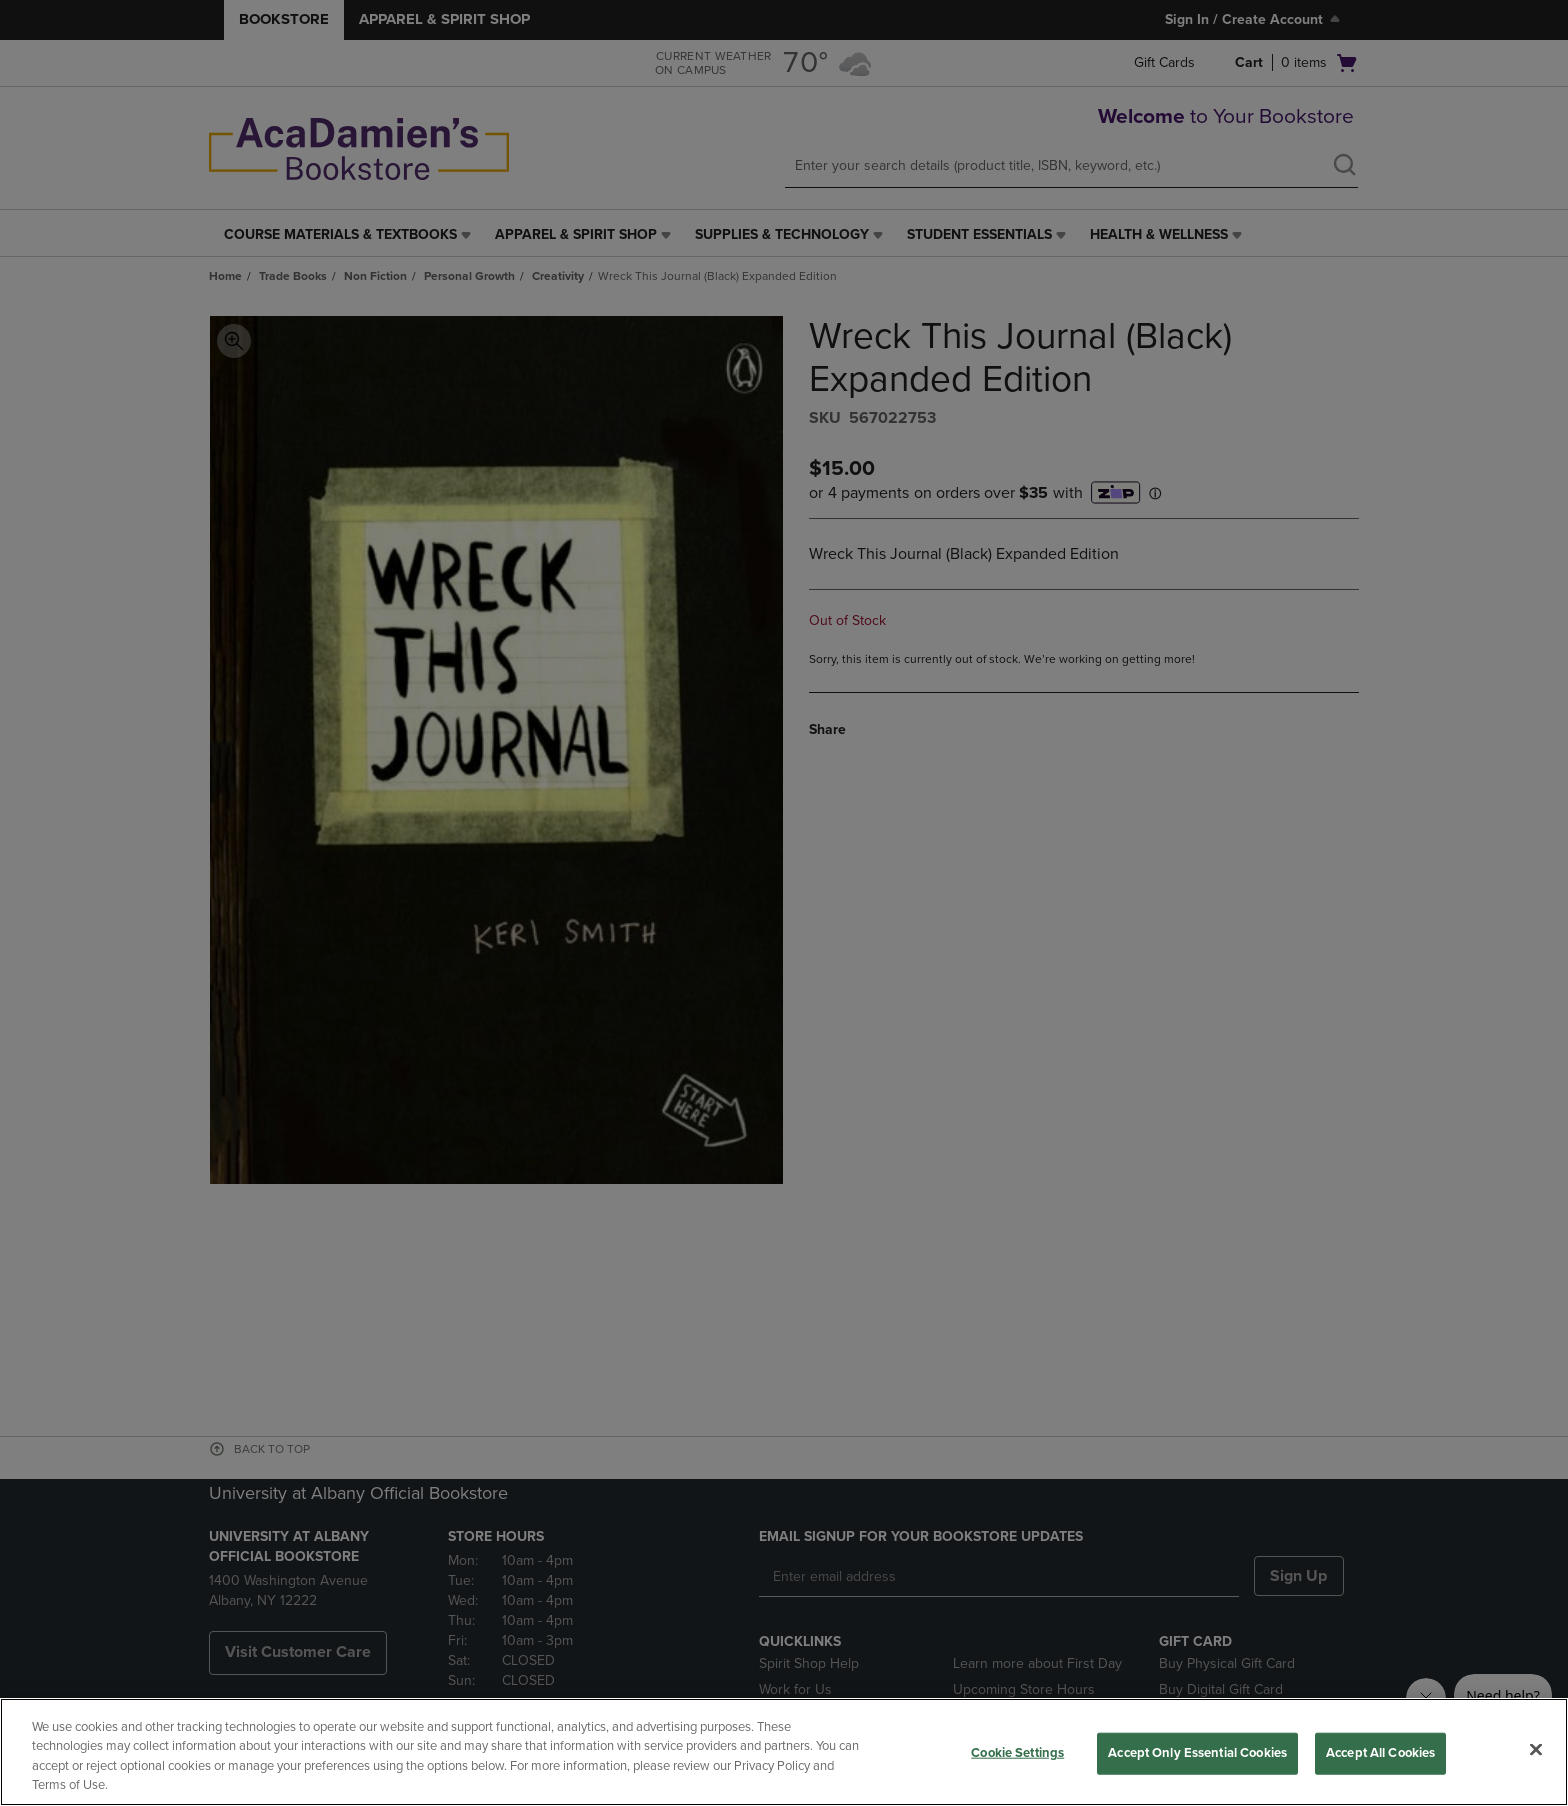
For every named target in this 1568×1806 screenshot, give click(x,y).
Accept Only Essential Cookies (1197, 1753)
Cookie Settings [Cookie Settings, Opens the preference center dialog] (1017, 1753)
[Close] (1536, 1749)
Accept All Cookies (1380, 1753)
